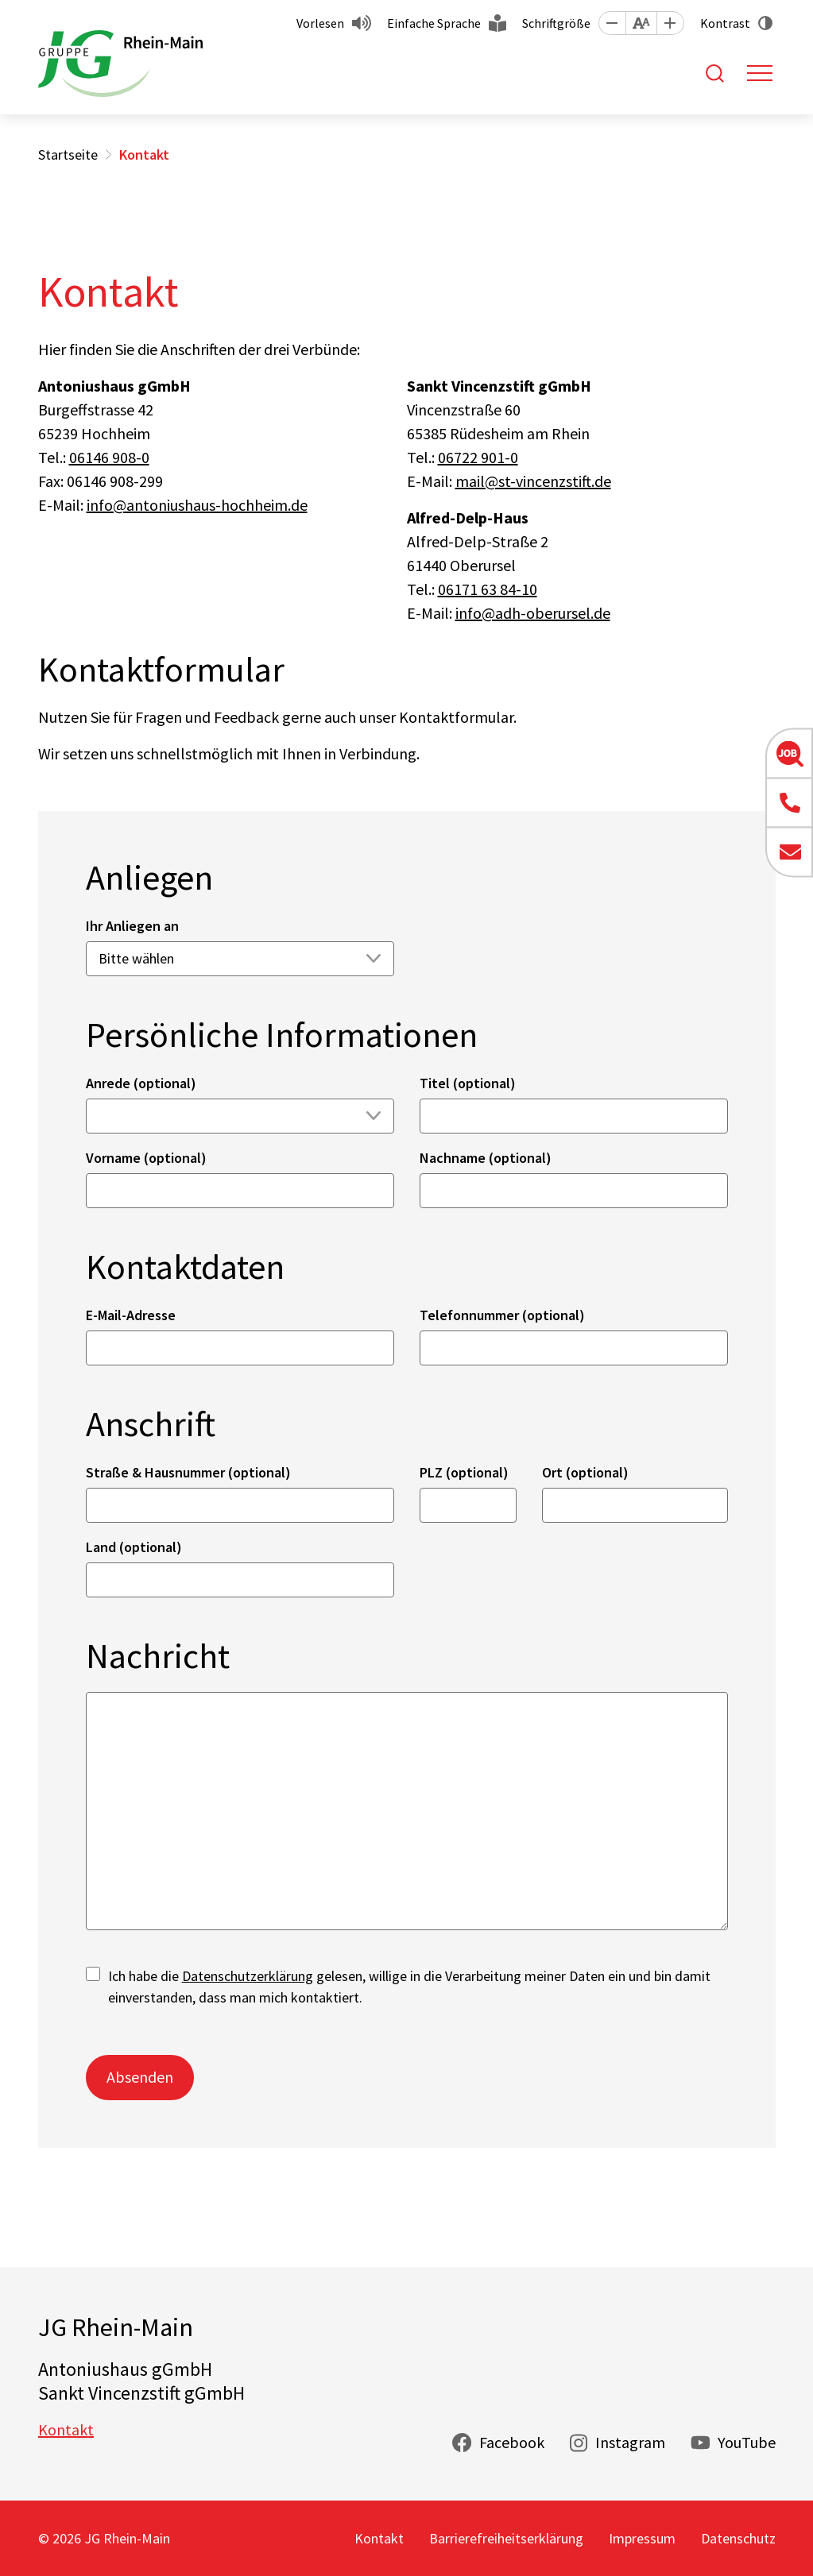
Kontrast (725, 23)
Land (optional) (134, 1547)
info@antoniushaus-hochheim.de (197, 505)
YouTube (747, 2442)
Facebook (511, 2442)
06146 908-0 (109, 457)
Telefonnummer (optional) (502, 1315)
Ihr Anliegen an (132, 926)
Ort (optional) (585, 1472)
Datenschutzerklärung (247, 1976)
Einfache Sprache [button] (434, 23)
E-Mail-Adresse (131, 1315)
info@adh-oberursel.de (532, 613)
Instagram (630, 2442)
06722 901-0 (478, 457)
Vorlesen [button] (320, 23)
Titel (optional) (468, 1083)
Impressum (642, 2538)
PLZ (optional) (464, 1472)
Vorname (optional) (146, 1158)
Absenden (139, 2077)
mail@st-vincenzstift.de (533, 481)
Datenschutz (738, 2538)
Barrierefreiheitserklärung (506, 2538)
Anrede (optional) (141, 1083)
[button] (611, 23)
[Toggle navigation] (760, 73)
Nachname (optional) (486, 1158)
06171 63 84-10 (487, 589)
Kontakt (66, 2429)
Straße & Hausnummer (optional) (188, 1472)
